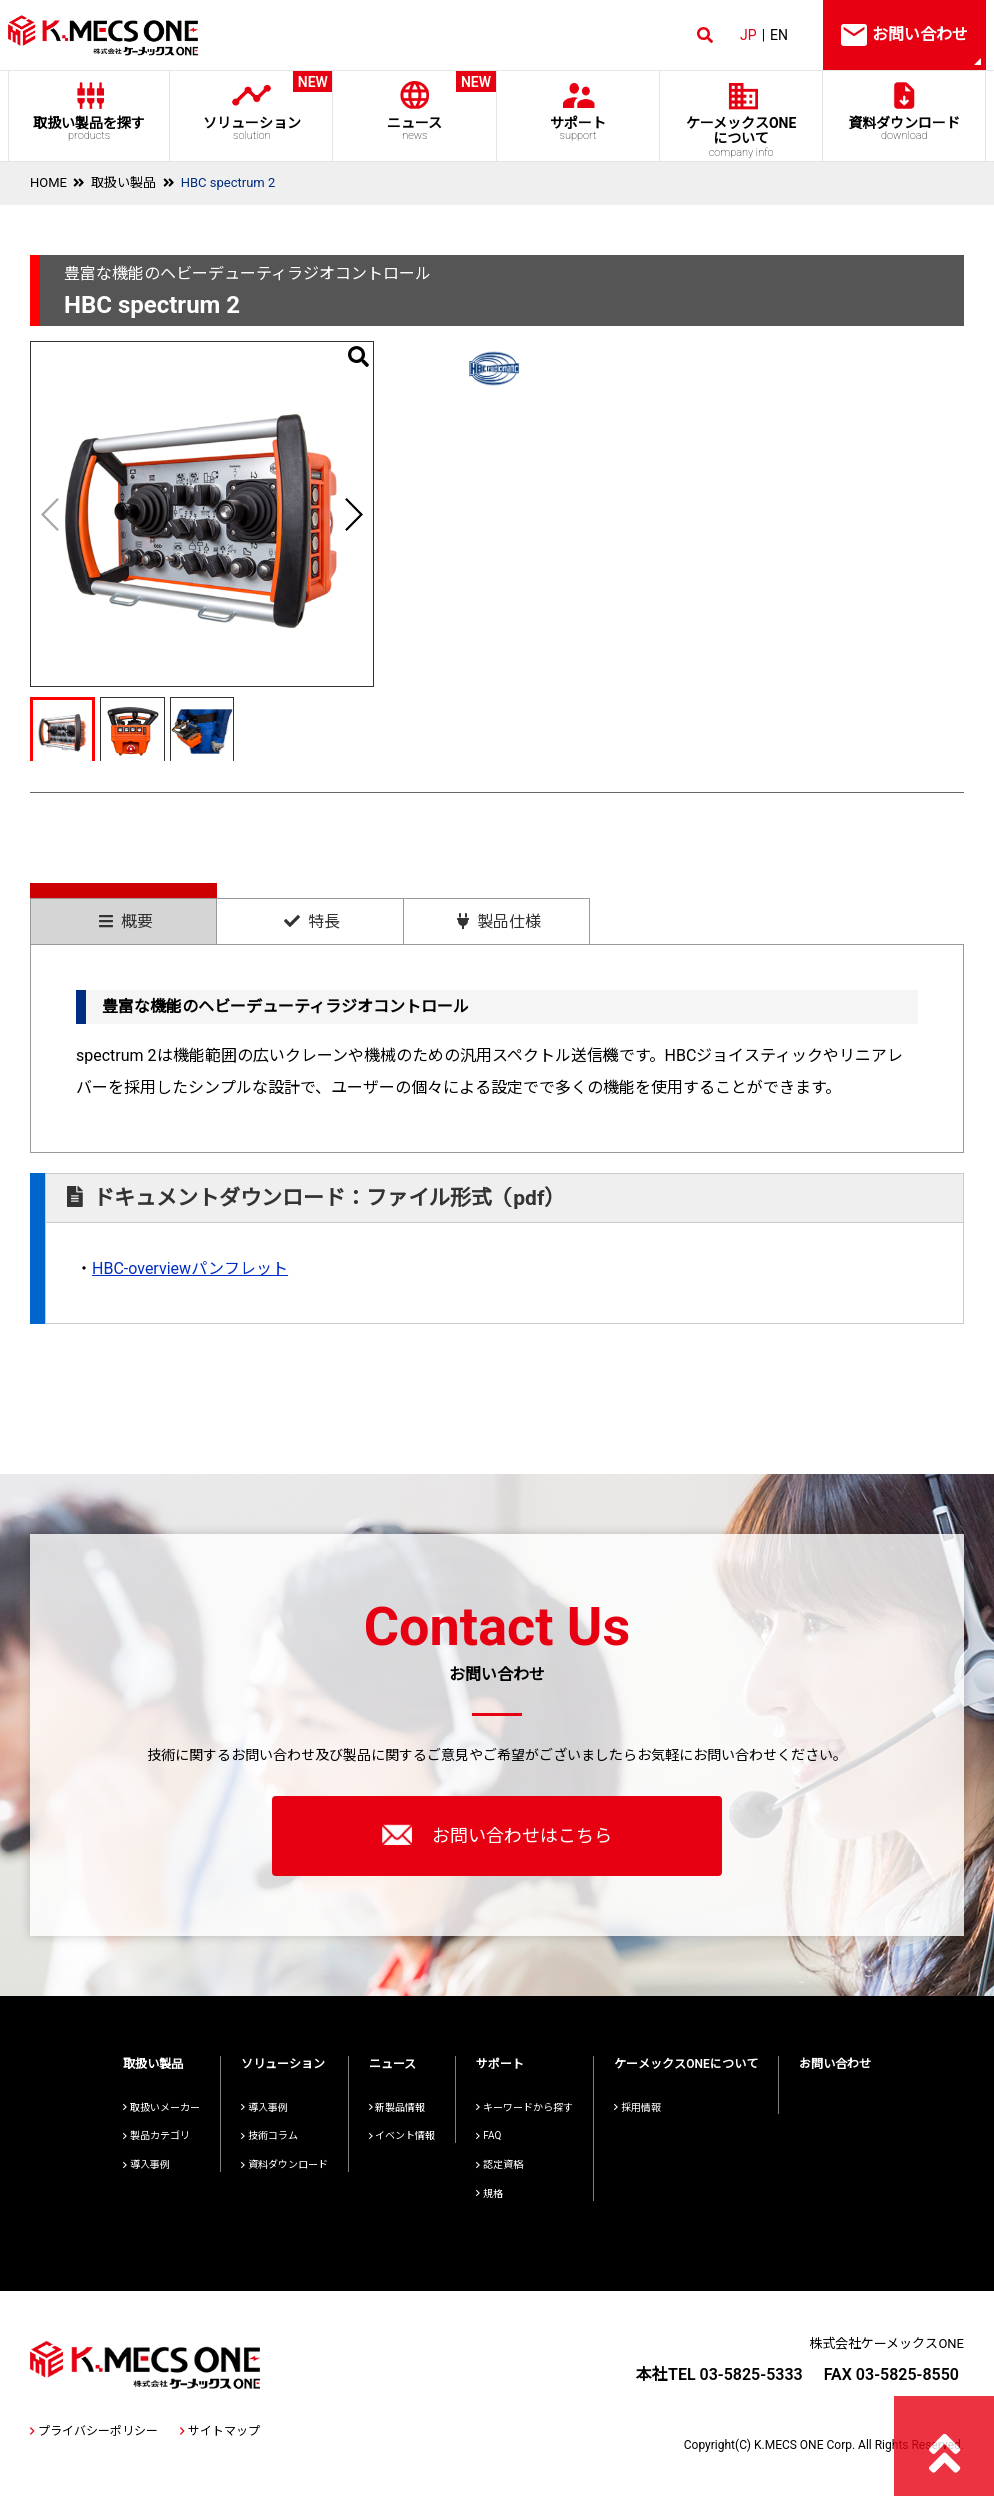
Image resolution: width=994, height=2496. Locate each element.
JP (748, 35)
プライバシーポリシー (94, 2431)
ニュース (414, 106)
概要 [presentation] (126, 921)
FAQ (488, 2135)
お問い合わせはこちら (497, 1835)
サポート (577, 128)
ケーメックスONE (741, 137)
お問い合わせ (835, 2064)
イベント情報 (402, 2135)
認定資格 (499, 2164)
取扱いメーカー (161, 2107)
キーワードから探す (524, 2107)
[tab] (123, 913)
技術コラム (269, 2135)
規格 (489, 2193)
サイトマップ (220, 2431)
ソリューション (251, 106)
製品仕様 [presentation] (499, 921)
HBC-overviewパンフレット (190, 1268)
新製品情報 (397, 2107)
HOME (48, 182)
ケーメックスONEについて (686, 2064)
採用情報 (637, 2107)
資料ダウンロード (904, 128)
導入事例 (146, 2164)
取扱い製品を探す (89, 128)
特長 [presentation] (312, 921)
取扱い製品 (123, 182)
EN (779, 35)
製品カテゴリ (156, 2135)
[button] (353, 514)
